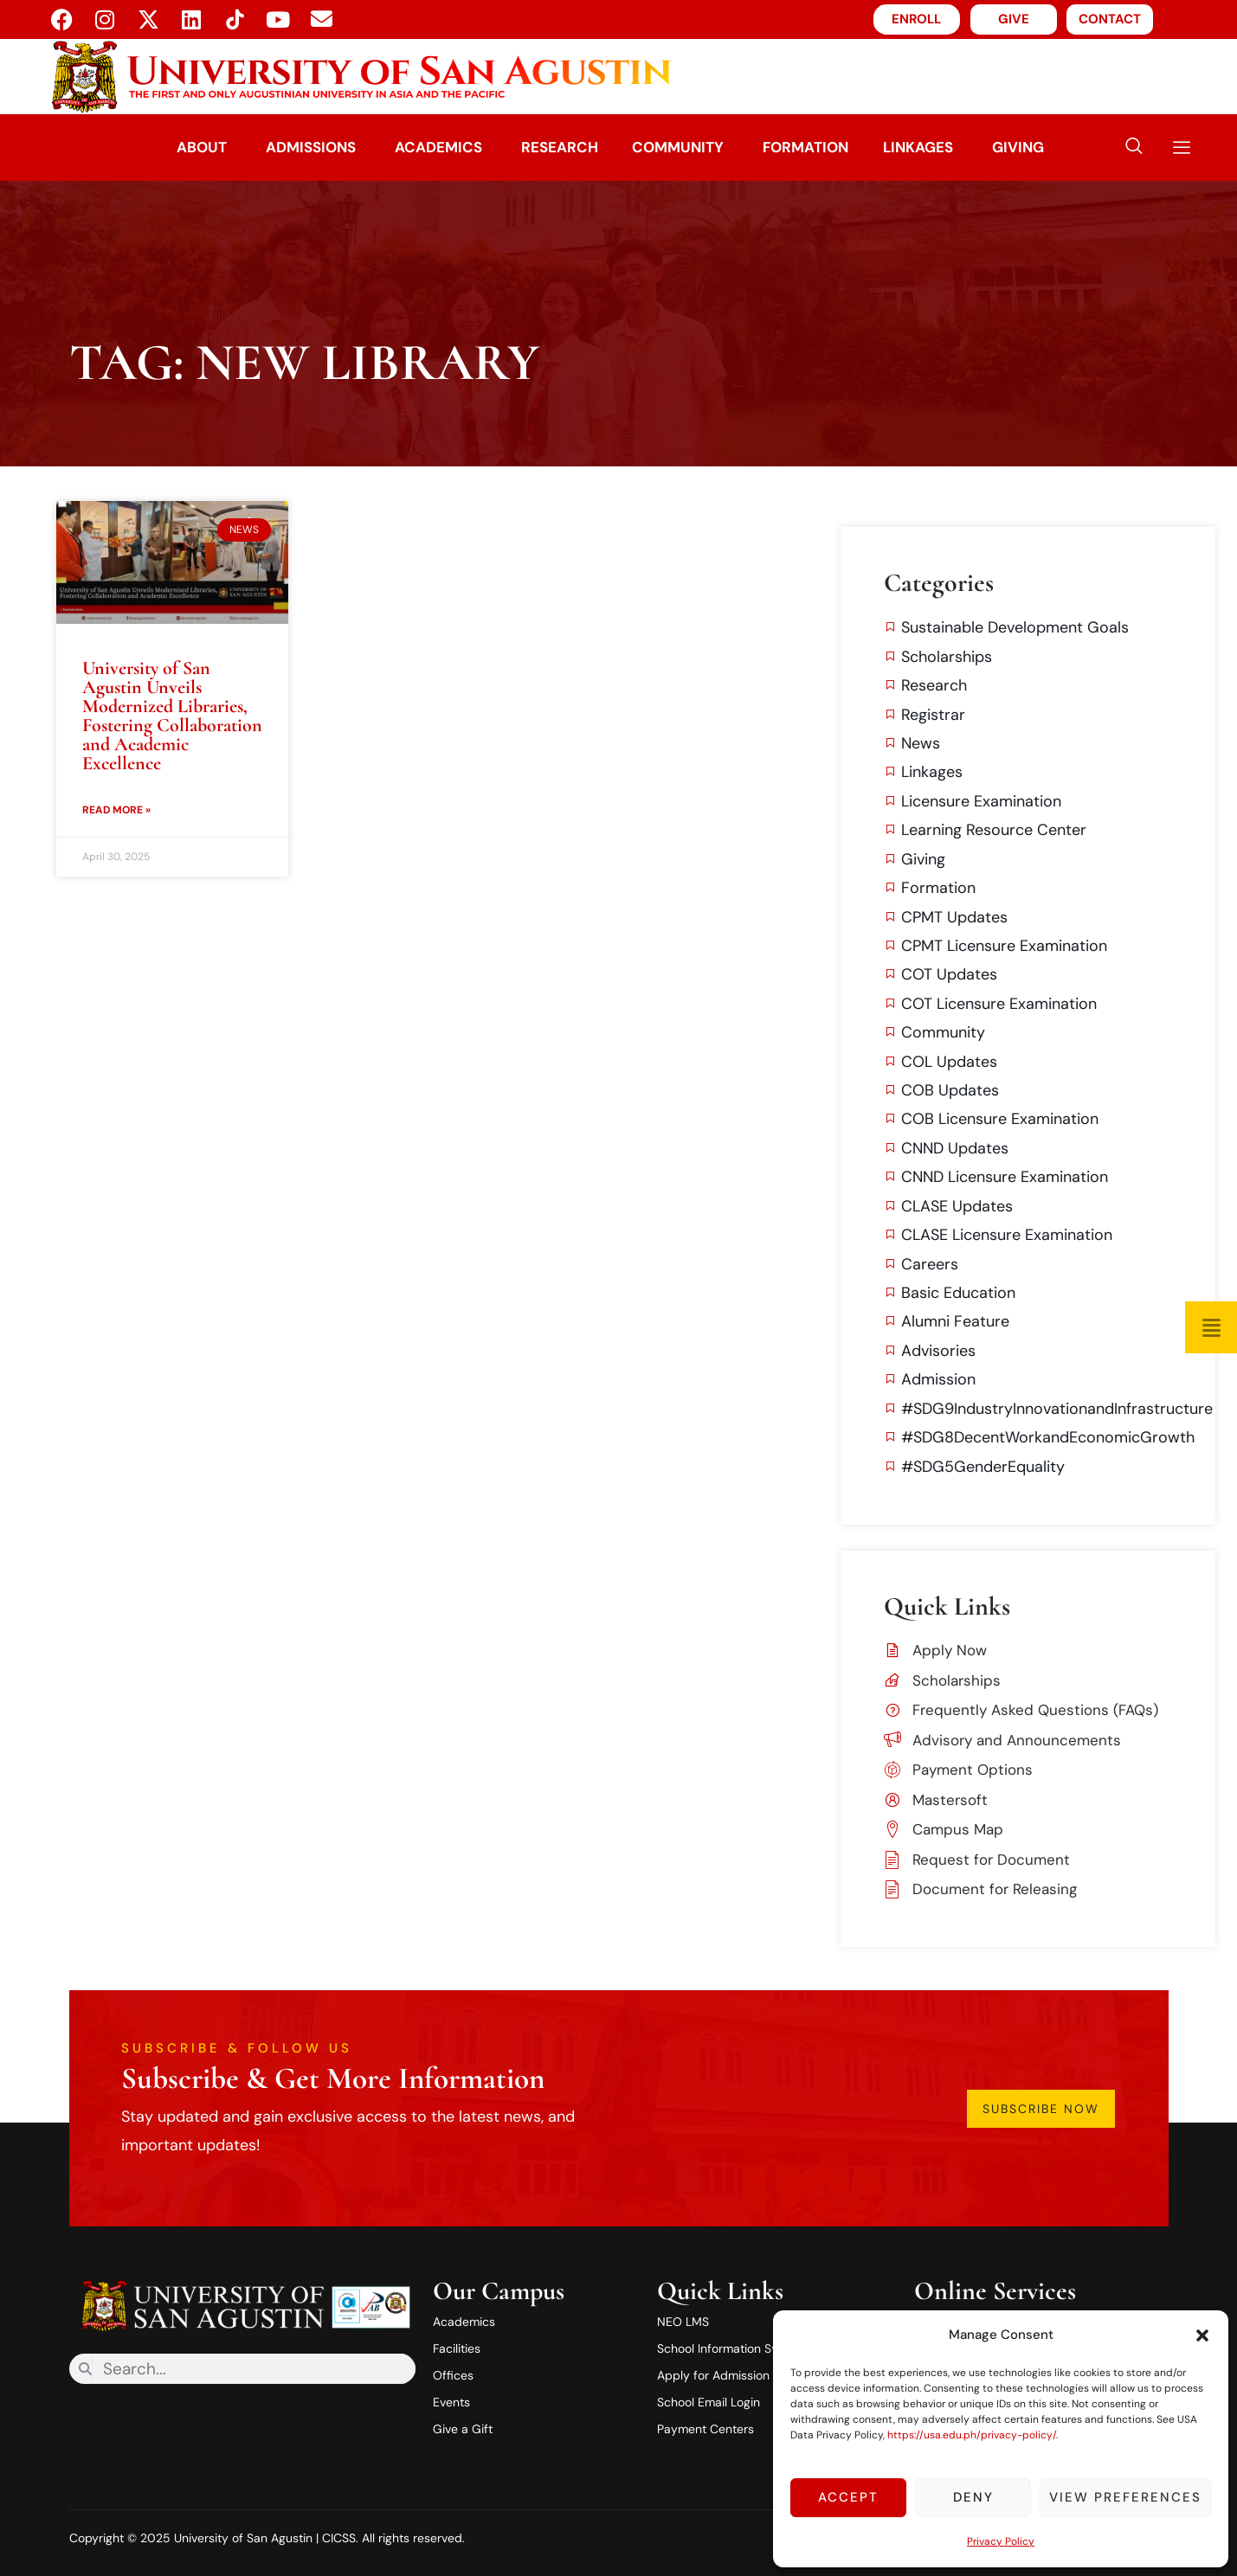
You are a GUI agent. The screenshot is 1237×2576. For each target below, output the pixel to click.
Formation (805, 147)
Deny (973, 2497)
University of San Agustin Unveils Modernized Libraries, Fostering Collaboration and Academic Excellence (172, 715)
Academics (437, 147)
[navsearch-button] (1134, 147)
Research (558, 147)
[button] (1202, 2335)
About (201, 147)
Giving (1019, 147)
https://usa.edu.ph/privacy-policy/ (971, 2435)
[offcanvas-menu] (1175, 147)
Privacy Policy (1000, 2541)
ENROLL (916, 19)
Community (678, 147)
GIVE (1013, 19)
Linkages (918, 147)
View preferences (1125, 2497)
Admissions (310, 147)
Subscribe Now (1041, 2109)
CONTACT (1110, 19)
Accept (848, 2497)
